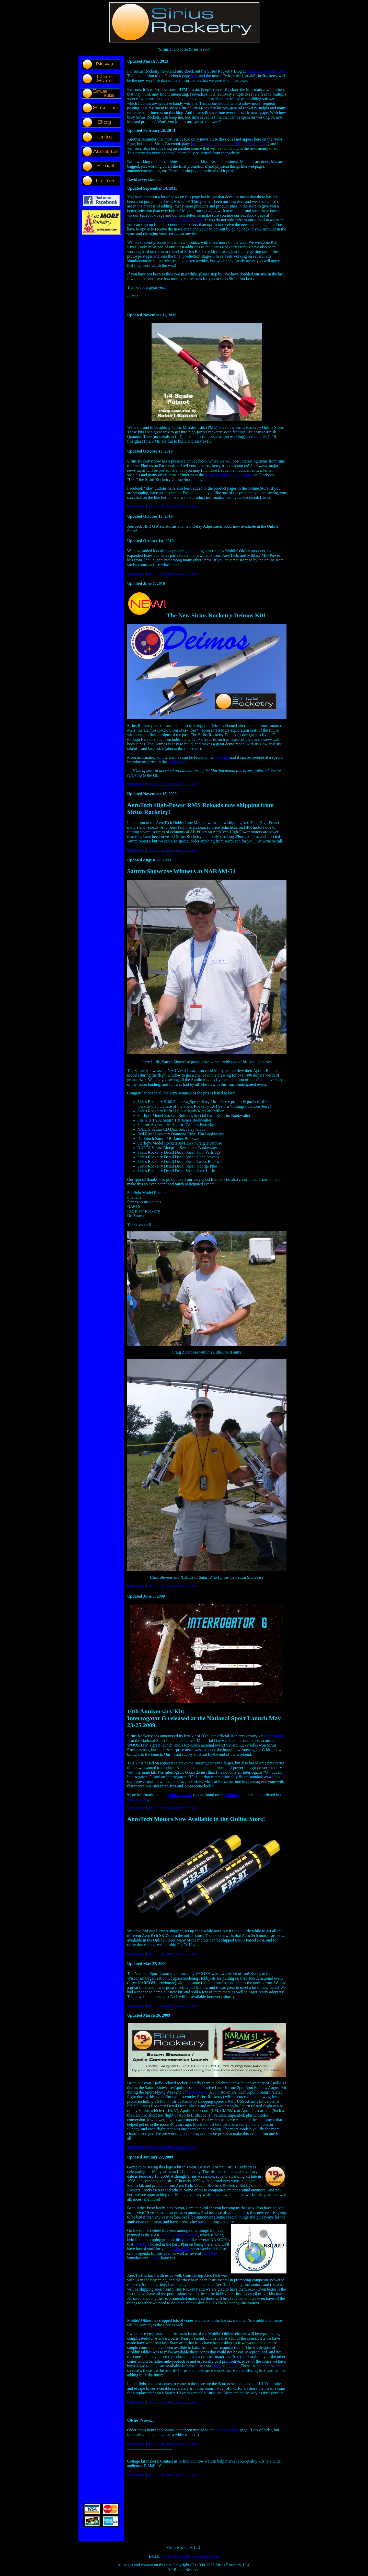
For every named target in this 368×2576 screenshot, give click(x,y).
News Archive (227, 2430)
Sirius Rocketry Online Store (228, 475)
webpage (221, 757)
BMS (216, 2366)
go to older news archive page (172, 506)
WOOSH (141, 2244)
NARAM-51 (197, 2092)
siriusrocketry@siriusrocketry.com (191, 2556)
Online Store (178, 762)
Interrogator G (180, 1795)
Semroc (232, 2366)
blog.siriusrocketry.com (266, 71)
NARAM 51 (180, 2249)
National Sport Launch (179, 2235)
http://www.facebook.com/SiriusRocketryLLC (230, 144)
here (194, 76)
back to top (136, 506)
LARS (155, 2258)
